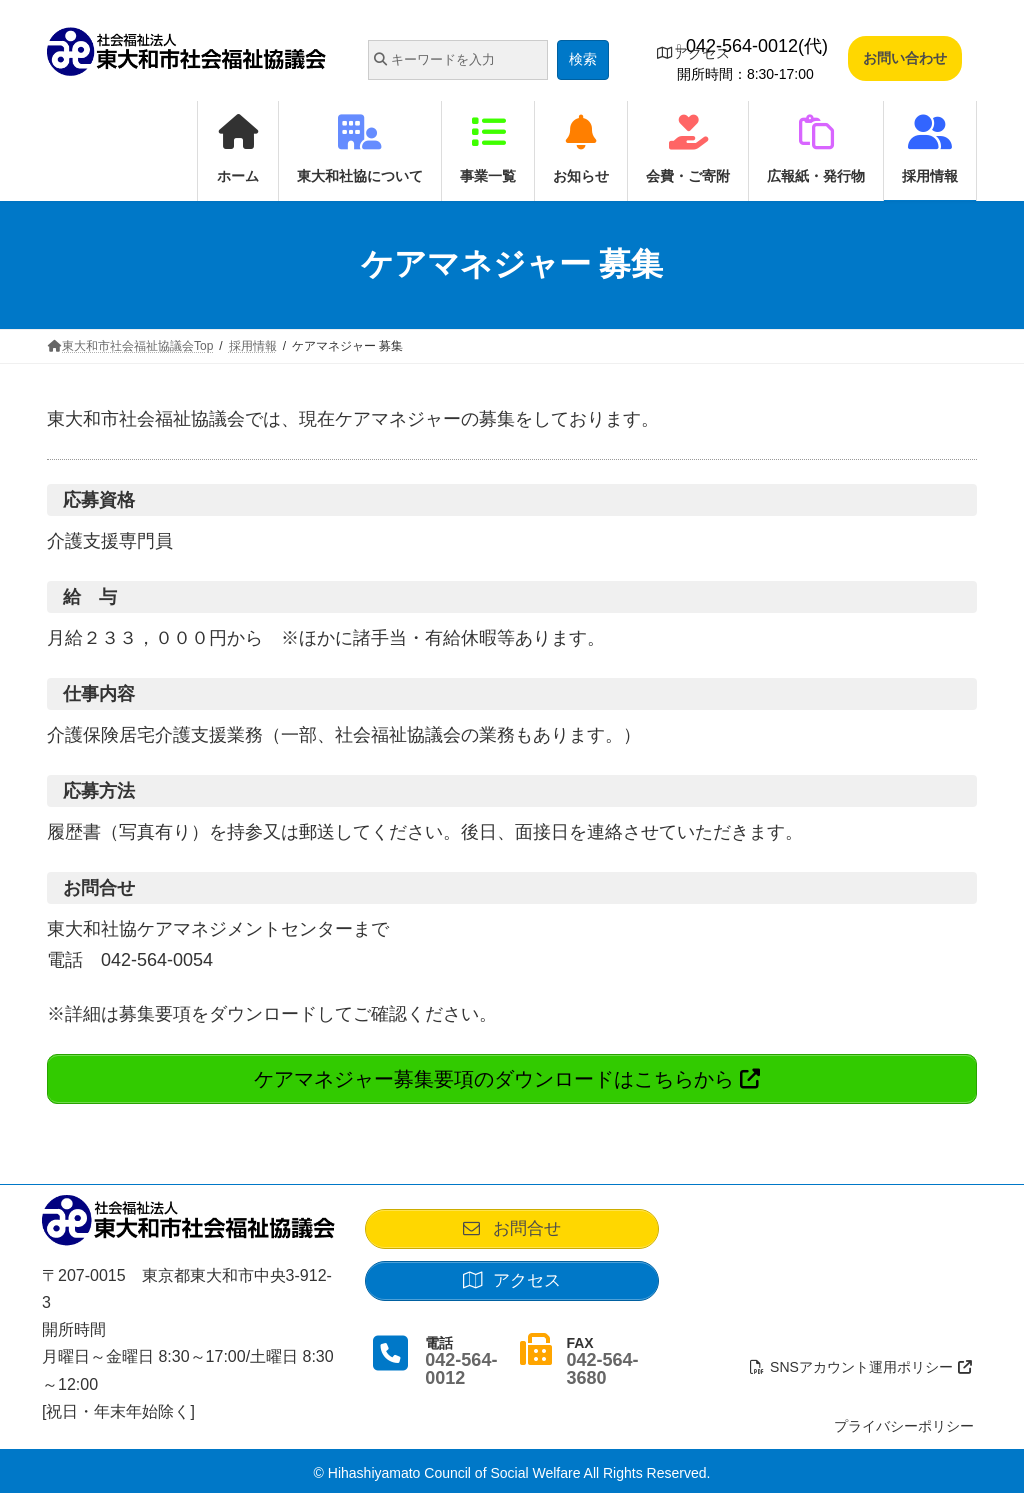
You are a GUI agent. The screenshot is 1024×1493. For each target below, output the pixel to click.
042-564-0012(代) (752, 46)
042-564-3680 (602, 1371)
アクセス (693, 53)
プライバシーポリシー (904, 1420)
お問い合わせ (905, 58)
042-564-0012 (461, 1371)
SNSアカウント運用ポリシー (862, 1361)
